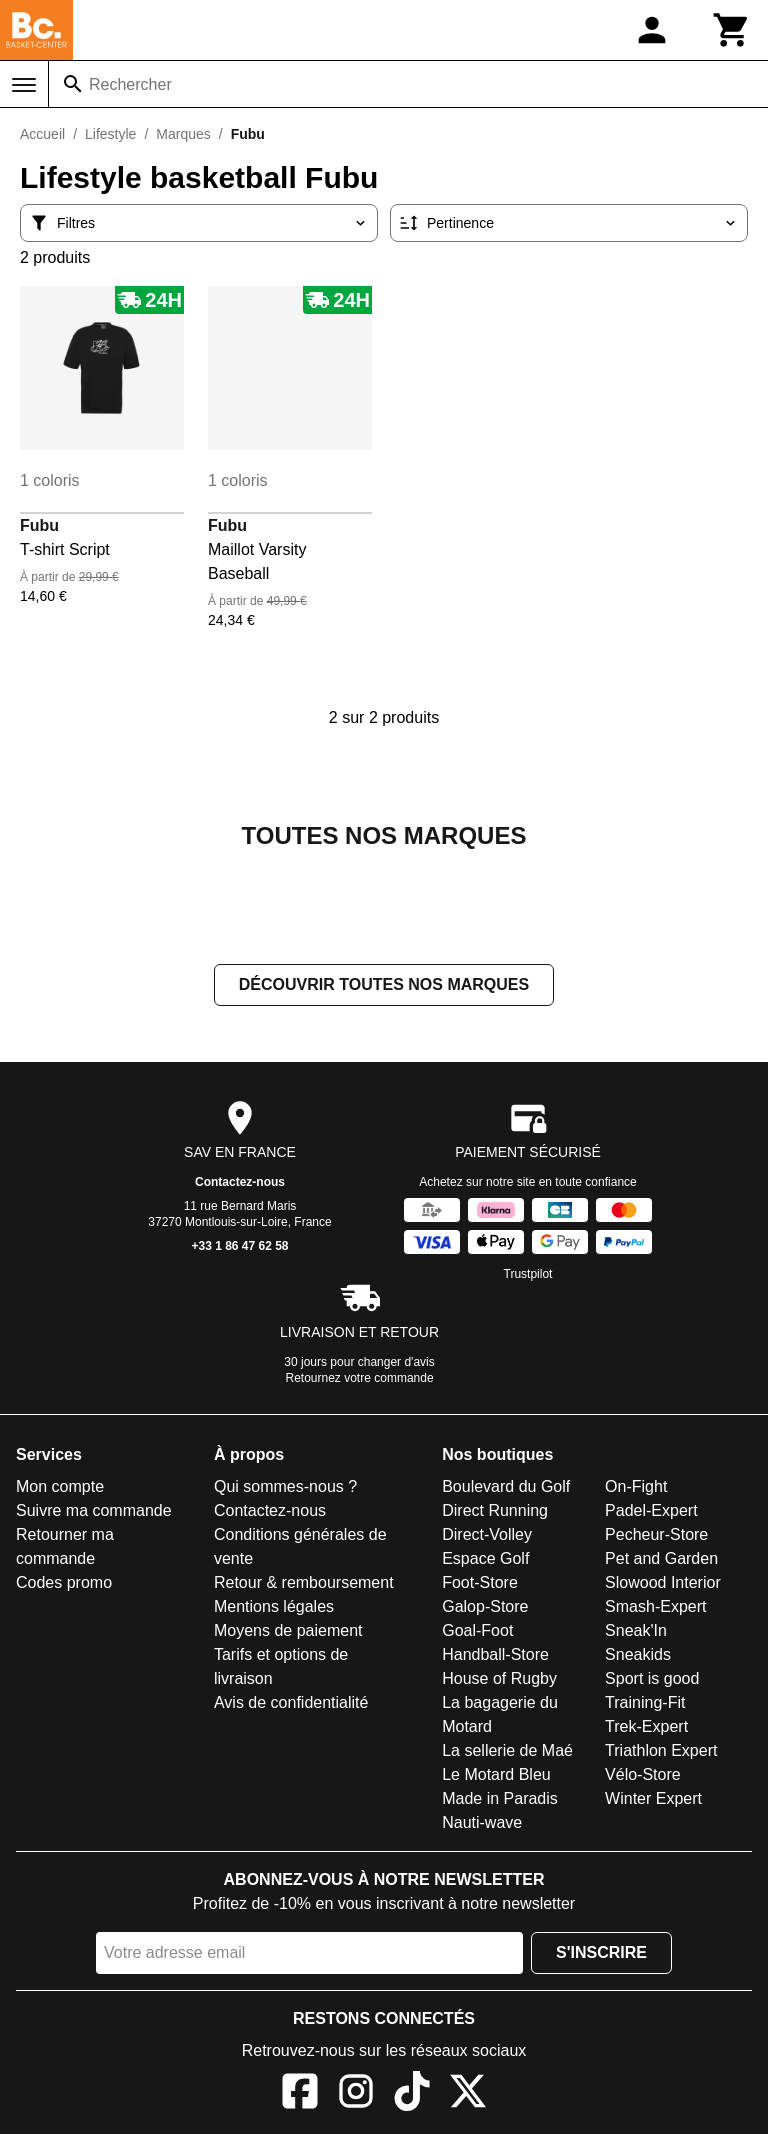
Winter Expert (653, 1798)
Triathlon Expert (661, 1750)
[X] (468, 2094)
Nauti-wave (482, 1822)
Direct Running (495, 1510)
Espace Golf (485, 1558)
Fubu (39, 525)
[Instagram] (356, 2094)
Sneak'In (636, 1630)
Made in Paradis (500, 1798)
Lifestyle (110, 134)
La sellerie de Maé (507, 1750)
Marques (183, 134)
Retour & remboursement (304, 1582)
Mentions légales (274, 1606)
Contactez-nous (240, 1182)
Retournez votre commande (360, 1378)
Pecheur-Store (656, 1534)
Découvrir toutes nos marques (384, 984)
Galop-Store (485, 1606)
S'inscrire (601, 1952)
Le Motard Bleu (496, 1774)
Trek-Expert (646, 1726)
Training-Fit (645, 1702)
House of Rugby (499, 1678)
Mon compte (60, 1486)
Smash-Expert (655, 1606)
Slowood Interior (663, 1582)
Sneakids (638, 1654)
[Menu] (24, 85)
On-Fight (636, 1486)
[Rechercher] (73, 84)
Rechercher (130, 84)
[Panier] (732, 30)
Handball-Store (495, 1654)
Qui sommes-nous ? (285, 1486)
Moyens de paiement (288, 1630)
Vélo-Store (643, 1774)
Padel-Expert (651, 1510)
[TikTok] (412, 2094)
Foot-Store (480, 1582)
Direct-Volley (487, 1534)
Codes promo (64, 1582)
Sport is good (652, 1678)
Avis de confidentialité (291, 1702)
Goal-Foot (477, 1630)
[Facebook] (300, 2094)
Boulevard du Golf (506, 1486)
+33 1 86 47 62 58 (239, 1246)
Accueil (42, 134)
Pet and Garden (661, 1558)
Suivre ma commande (94, 1510)
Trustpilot (528, 1274)
